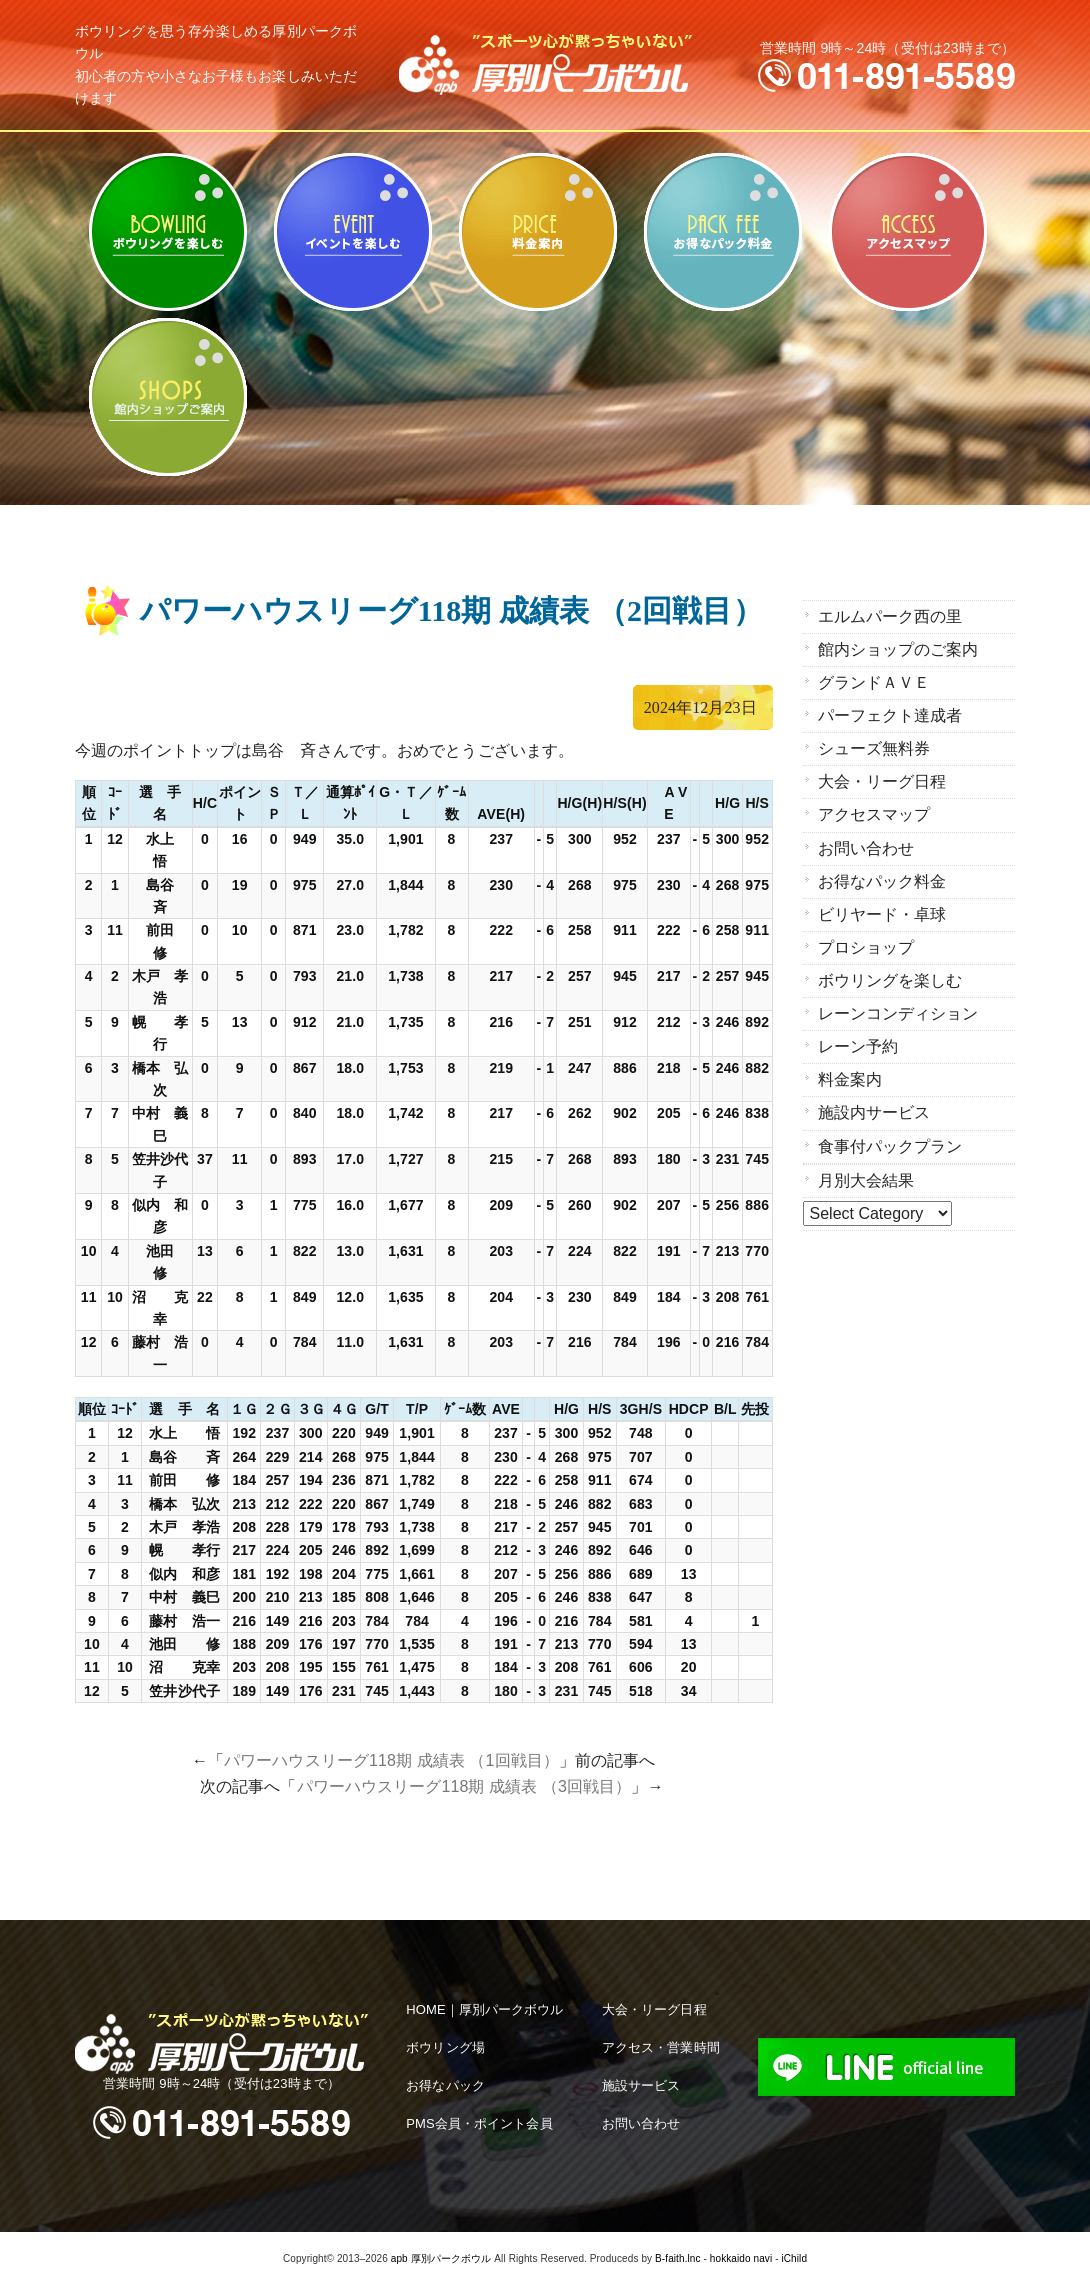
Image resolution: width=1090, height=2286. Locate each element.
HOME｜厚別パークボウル (484, 2009)
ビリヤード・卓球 (352, 232)
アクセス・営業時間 (661, 2047)
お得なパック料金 (722, 232)
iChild (794, 2258)
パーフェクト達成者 (890, 715)
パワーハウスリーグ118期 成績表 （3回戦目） (464, 1786)
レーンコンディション (898, 1012)
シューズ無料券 (874, 748)
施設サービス (641, 2085)
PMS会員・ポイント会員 (479, 2123)
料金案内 (537, 232)
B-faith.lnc (678, 2258)
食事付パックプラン (890, 1144)
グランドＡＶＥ (874, 682)
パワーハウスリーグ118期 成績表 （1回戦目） (391, 1760)
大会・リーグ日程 (882, 781)
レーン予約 (858, 1045)
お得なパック (445, 2085)
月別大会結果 (866, 1178)
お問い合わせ (866, 847)
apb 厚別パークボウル (441, 2258)
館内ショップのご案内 (167, 397)
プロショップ (866, 946)
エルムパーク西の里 (890, 616)
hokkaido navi (741, 2258)
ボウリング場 (445, 2047)
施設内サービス (874, 1111)
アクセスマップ (907, 232)
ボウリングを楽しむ (167, 232)
